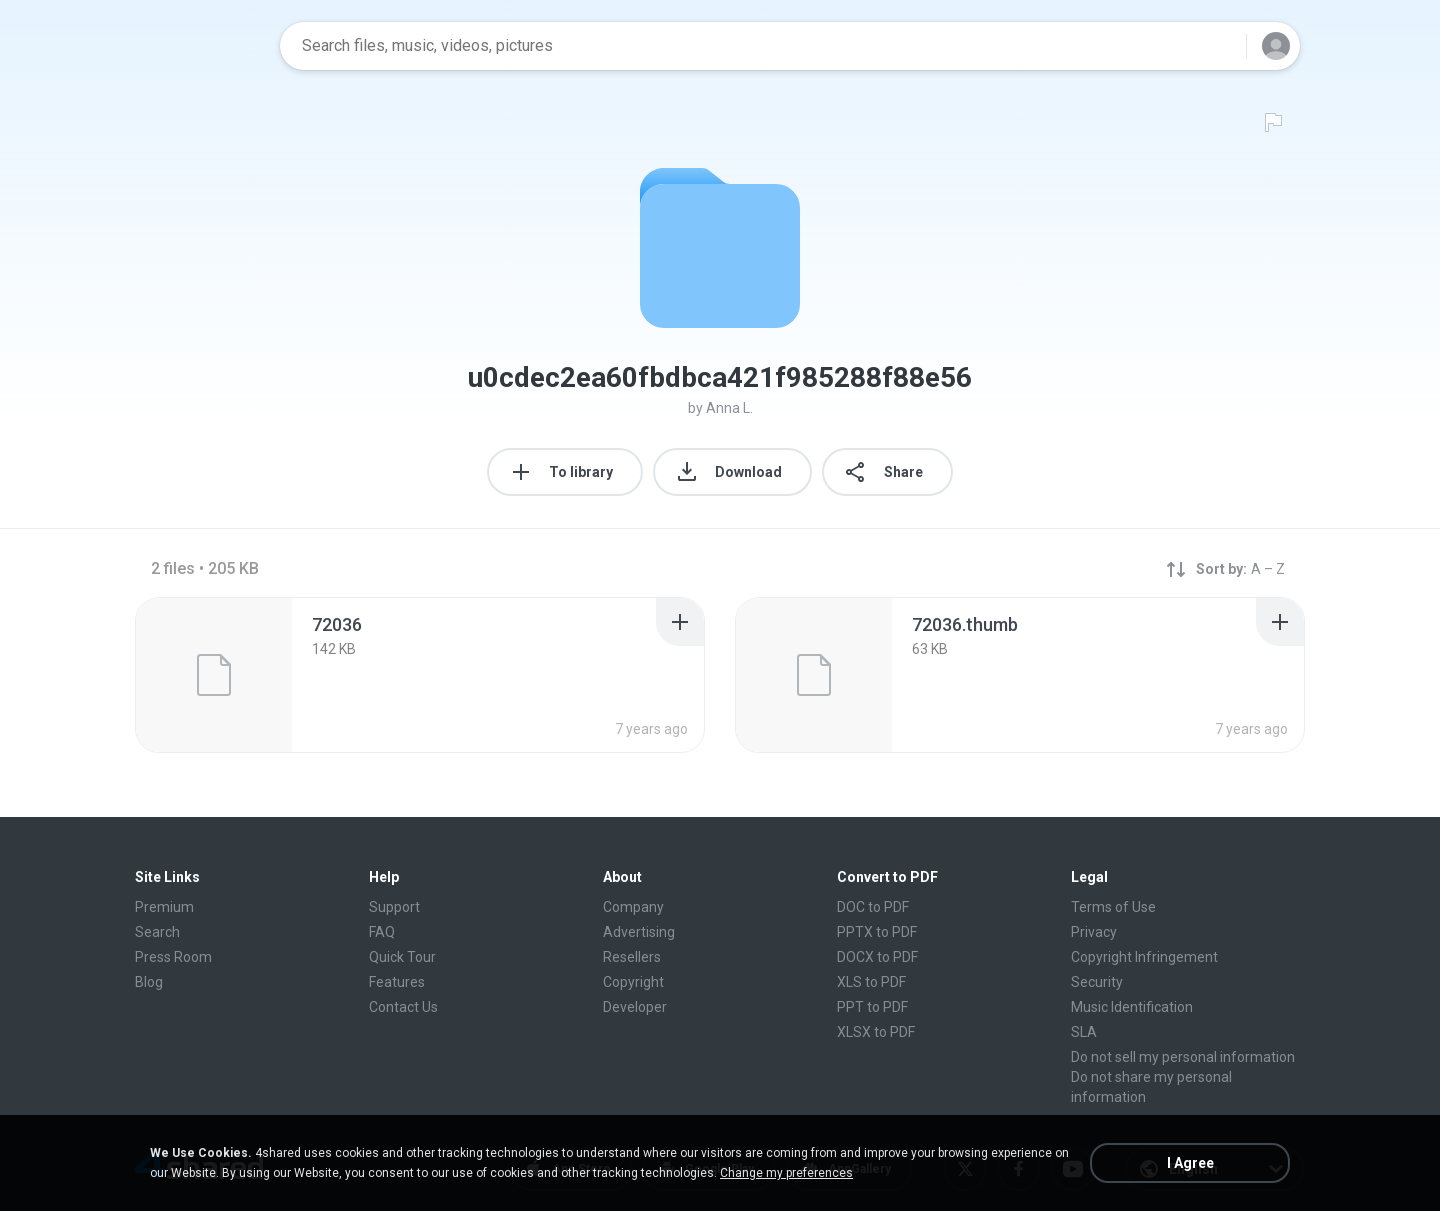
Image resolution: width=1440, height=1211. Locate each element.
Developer (635, 1007)
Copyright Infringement (1144, 957)
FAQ (382, 932)
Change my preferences (786, 1173)
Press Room (173, 957)
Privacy (1094, 932)
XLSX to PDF (876, 1032)
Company (633, 907)
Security (1097, 982)
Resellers (632, 957)
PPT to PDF (872, 1007)
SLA (1084, 1032)
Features (397, 982)
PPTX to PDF (877, 932)
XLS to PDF (871, 982)
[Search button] (1219, 46)
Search (157, 932)
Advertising (639, 932)
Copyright (633, 982)
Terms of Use (1113, 907)
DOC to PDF (873, 907)
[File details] (214, 675)
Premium (164, 907)
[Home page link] (201, 46)
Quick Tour (402, 957)
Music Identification (1132, 1007)
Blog (149, 982)
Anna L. (729, 408)
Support (394, 907)
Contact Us (403, 1007)
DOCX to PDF (877, 957)
